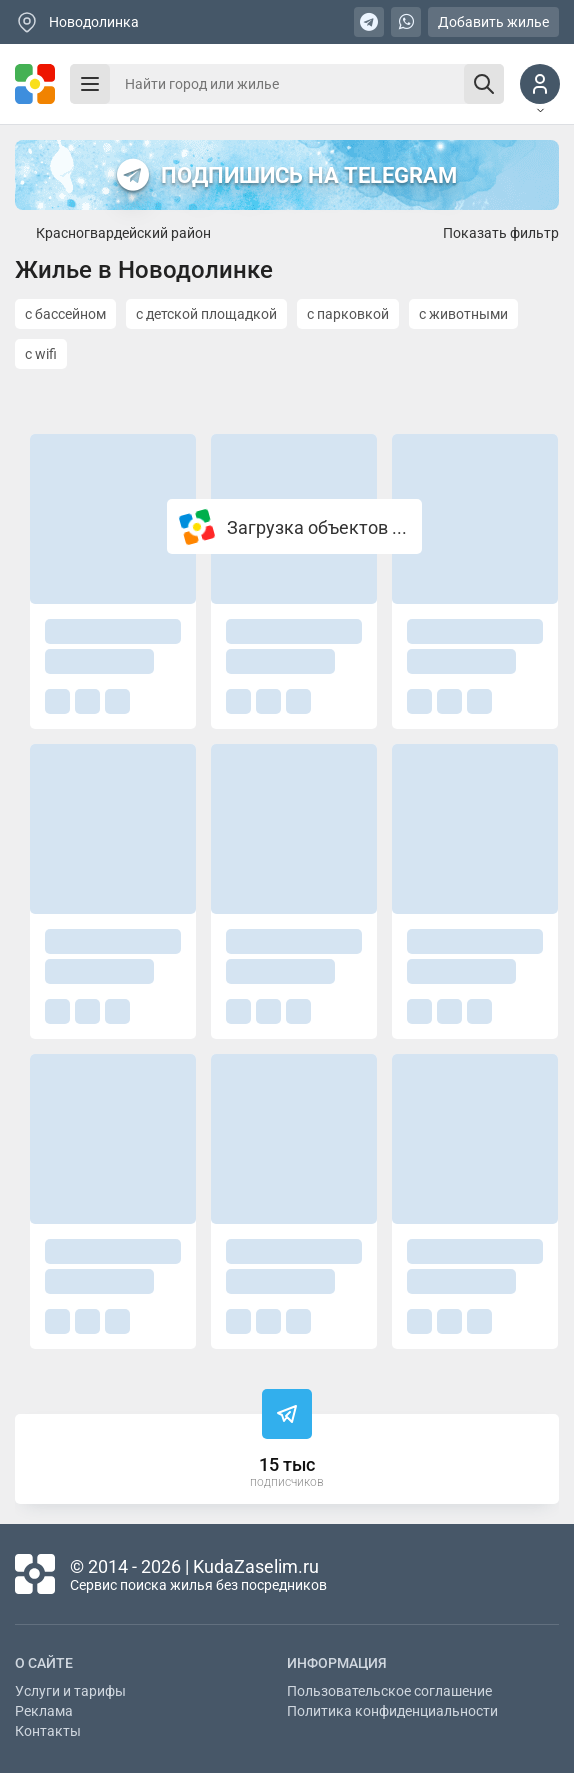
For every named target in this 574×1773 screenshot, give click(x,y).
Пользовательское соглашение (389, 1691)
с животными (463, 314)
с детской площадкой (206, 314)
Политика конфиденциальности (392, 1711)
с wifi (41, 354)
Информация (337, 1663)
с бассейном (65, 314)
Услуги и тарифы (70, 1691)
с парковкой (348, 314)
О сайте (44, 1663)
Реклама (44, 1711)
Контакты (48, 1731)
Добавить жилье (493, 22)
